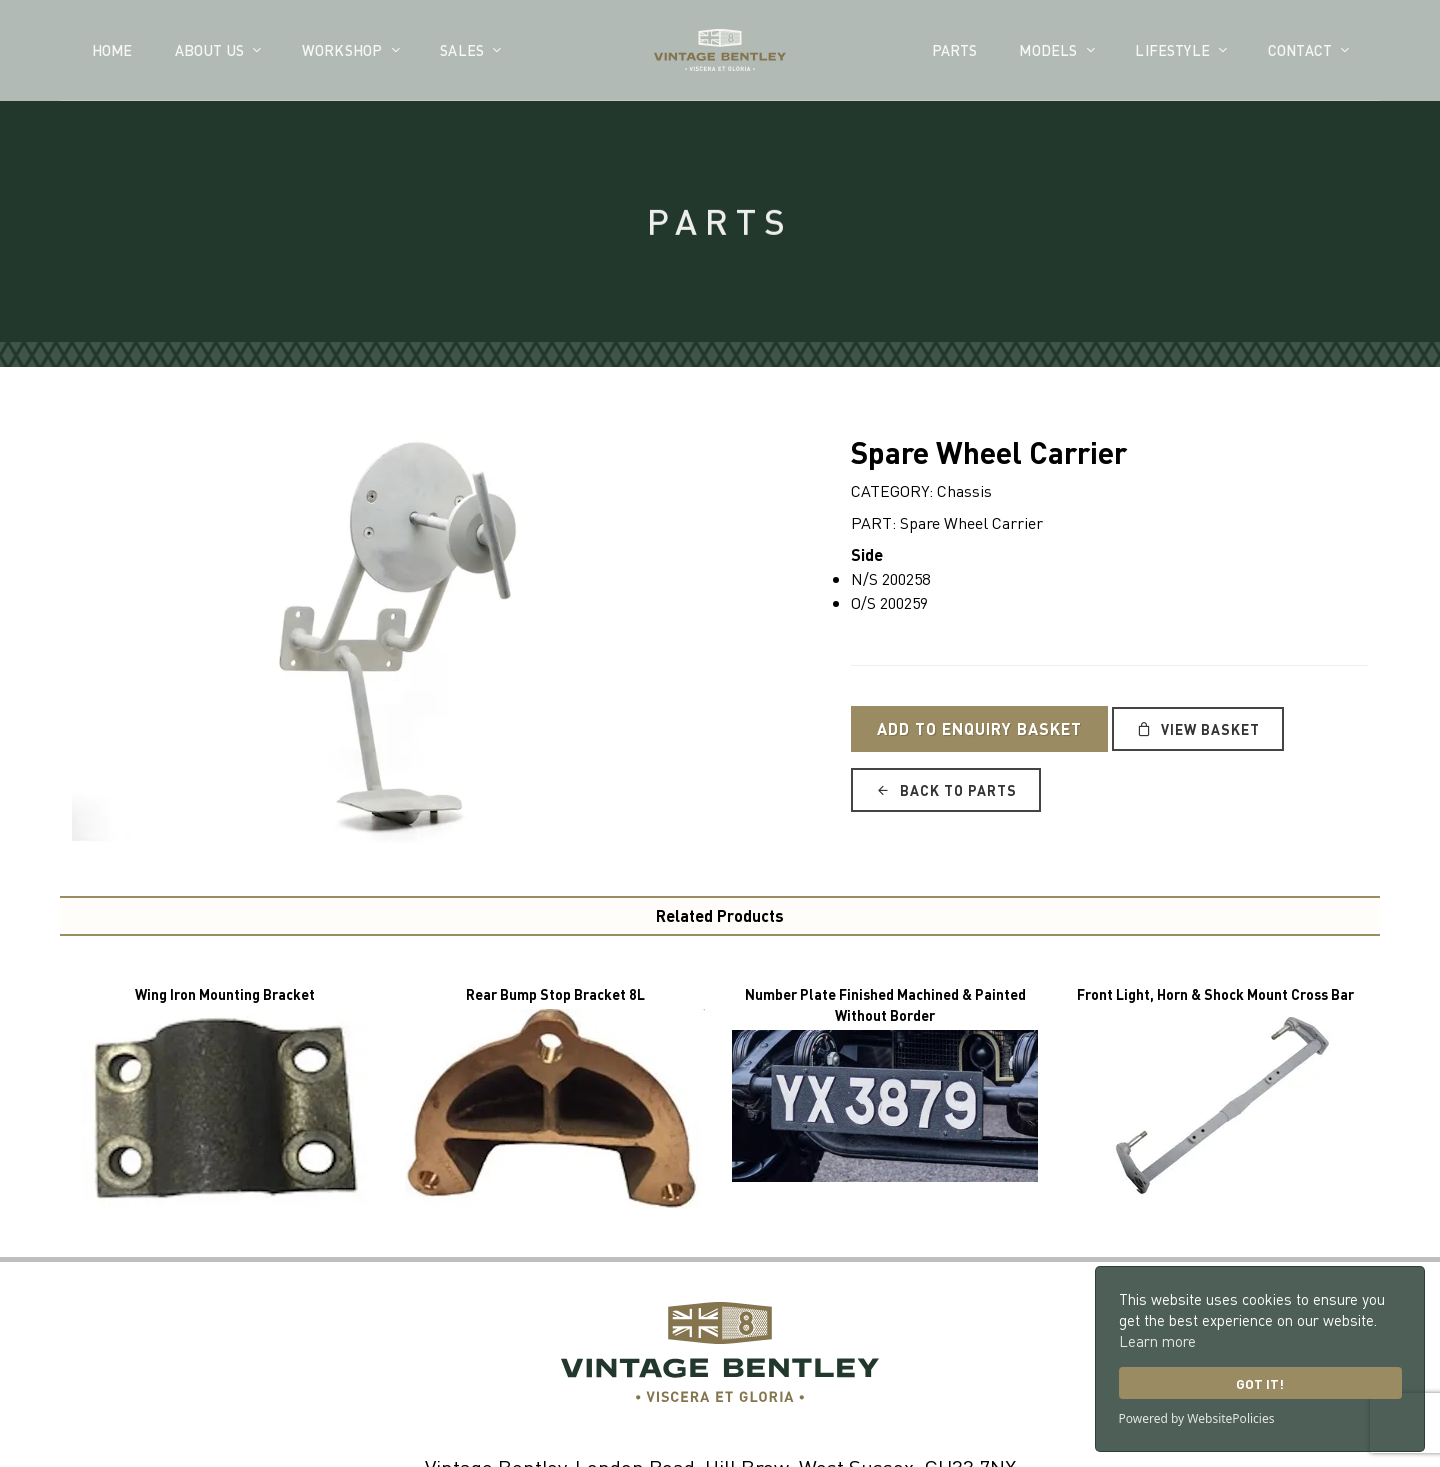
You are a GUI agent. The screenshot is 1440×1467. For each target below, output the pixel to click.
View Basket (1198, 729)
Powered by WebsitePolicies (1197, 1418)
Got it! (1260, 1383)
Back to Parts (946, 790)
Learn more (1157, 1341)
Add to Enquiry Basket (979, 728)
